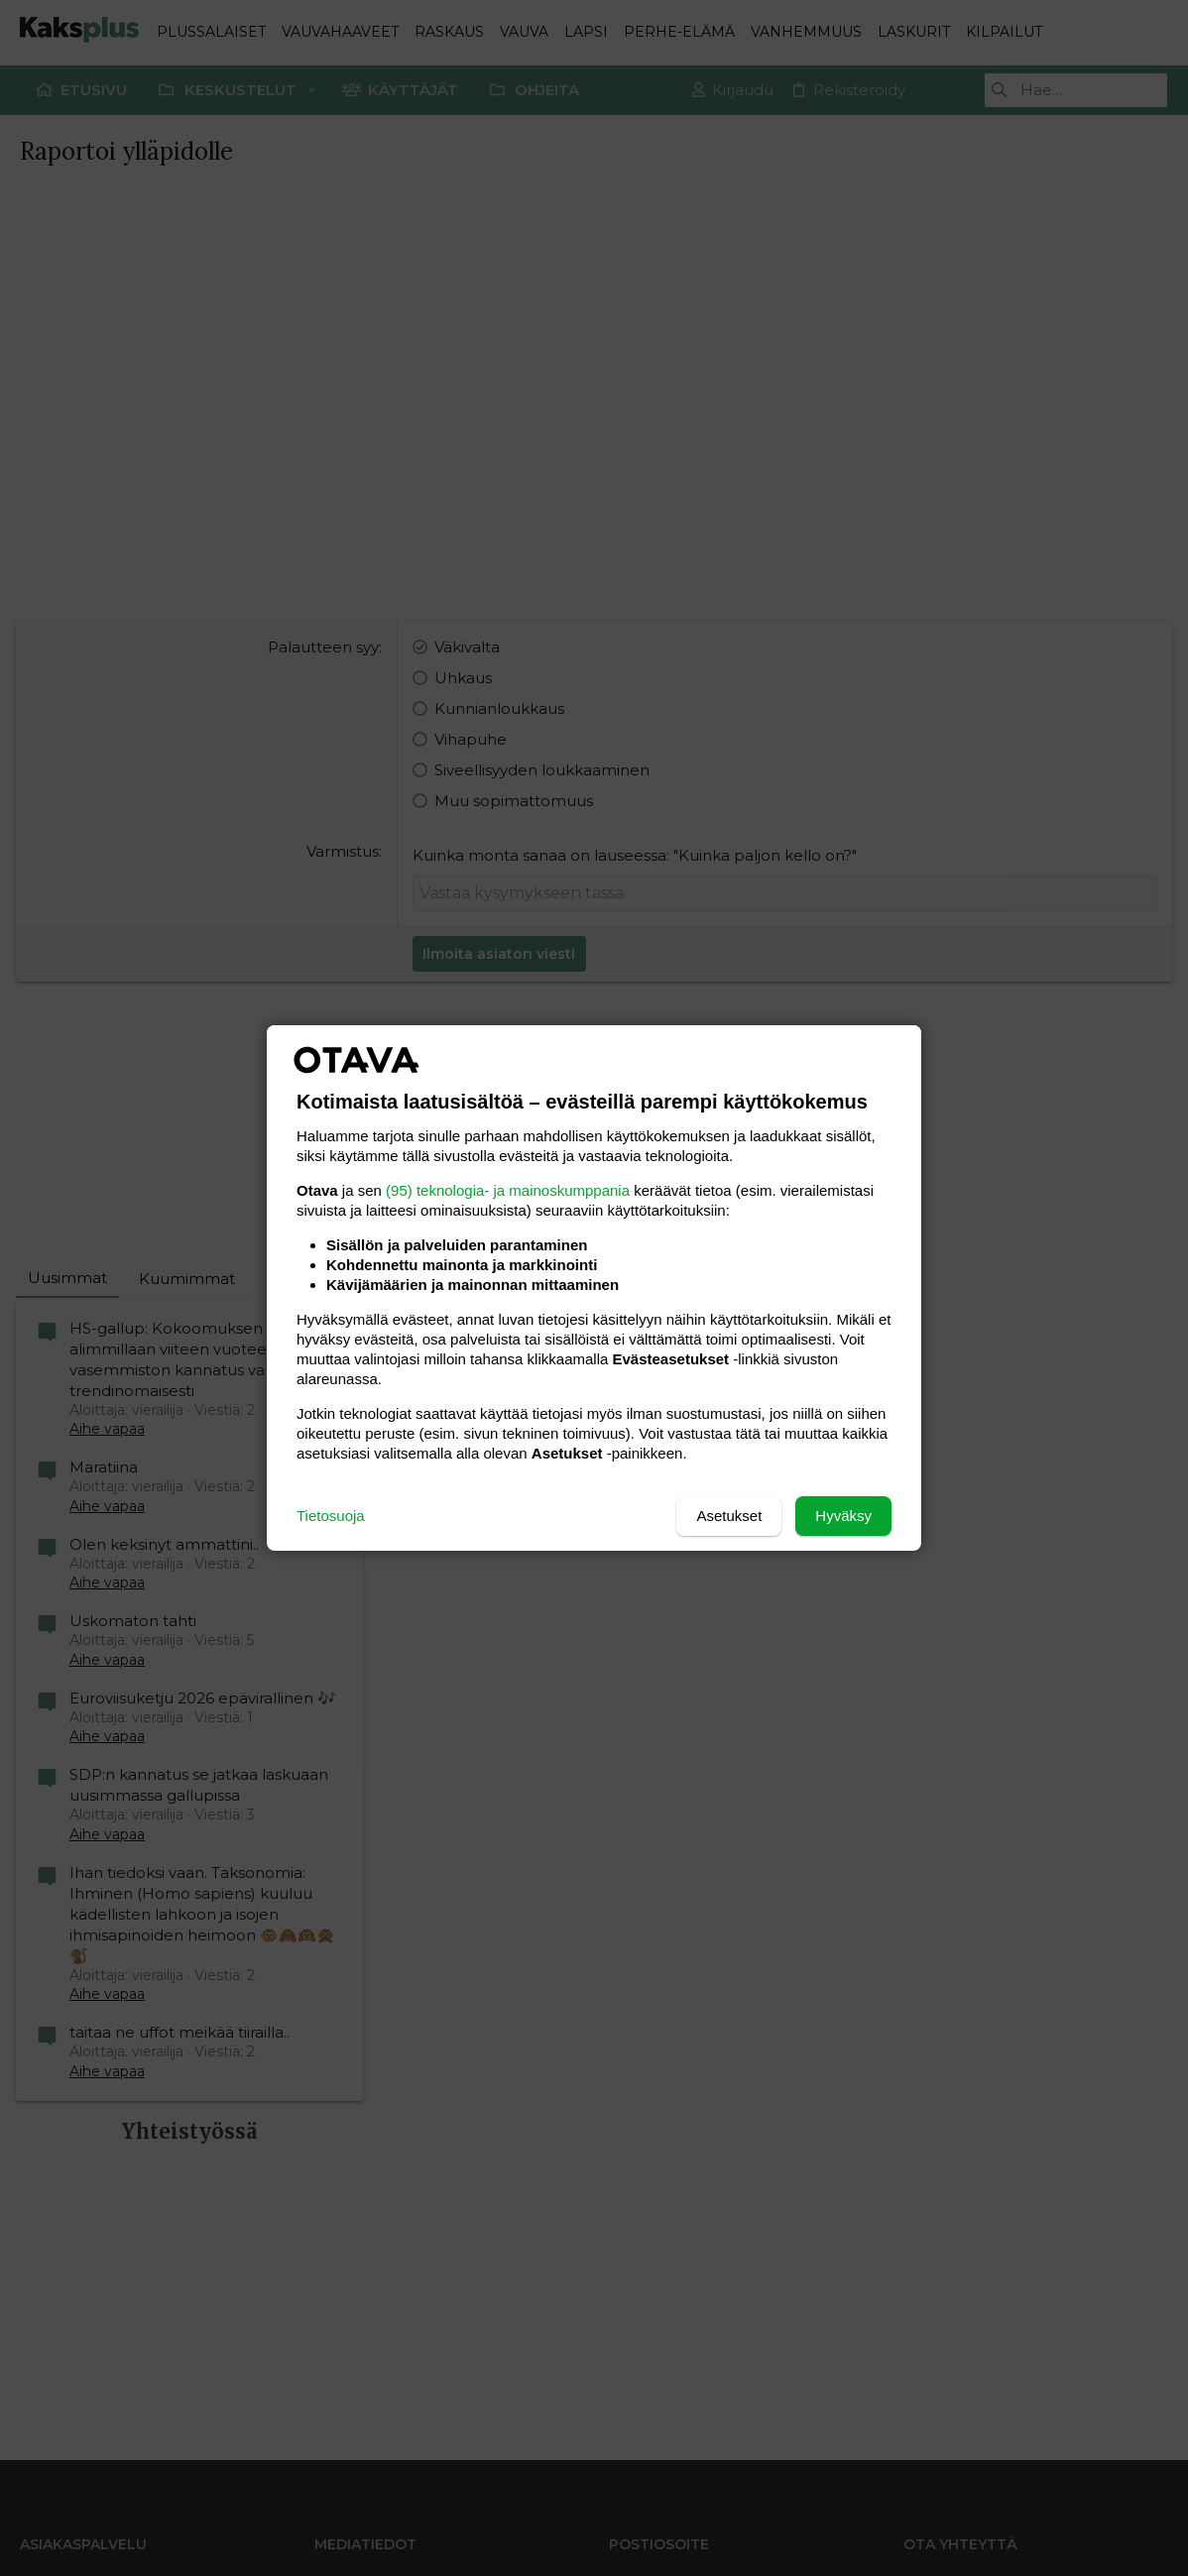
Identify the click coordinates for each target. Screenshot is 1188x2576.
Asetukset (729, 1515)
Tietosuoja (331, 1515)
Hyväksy (843, 1515)
